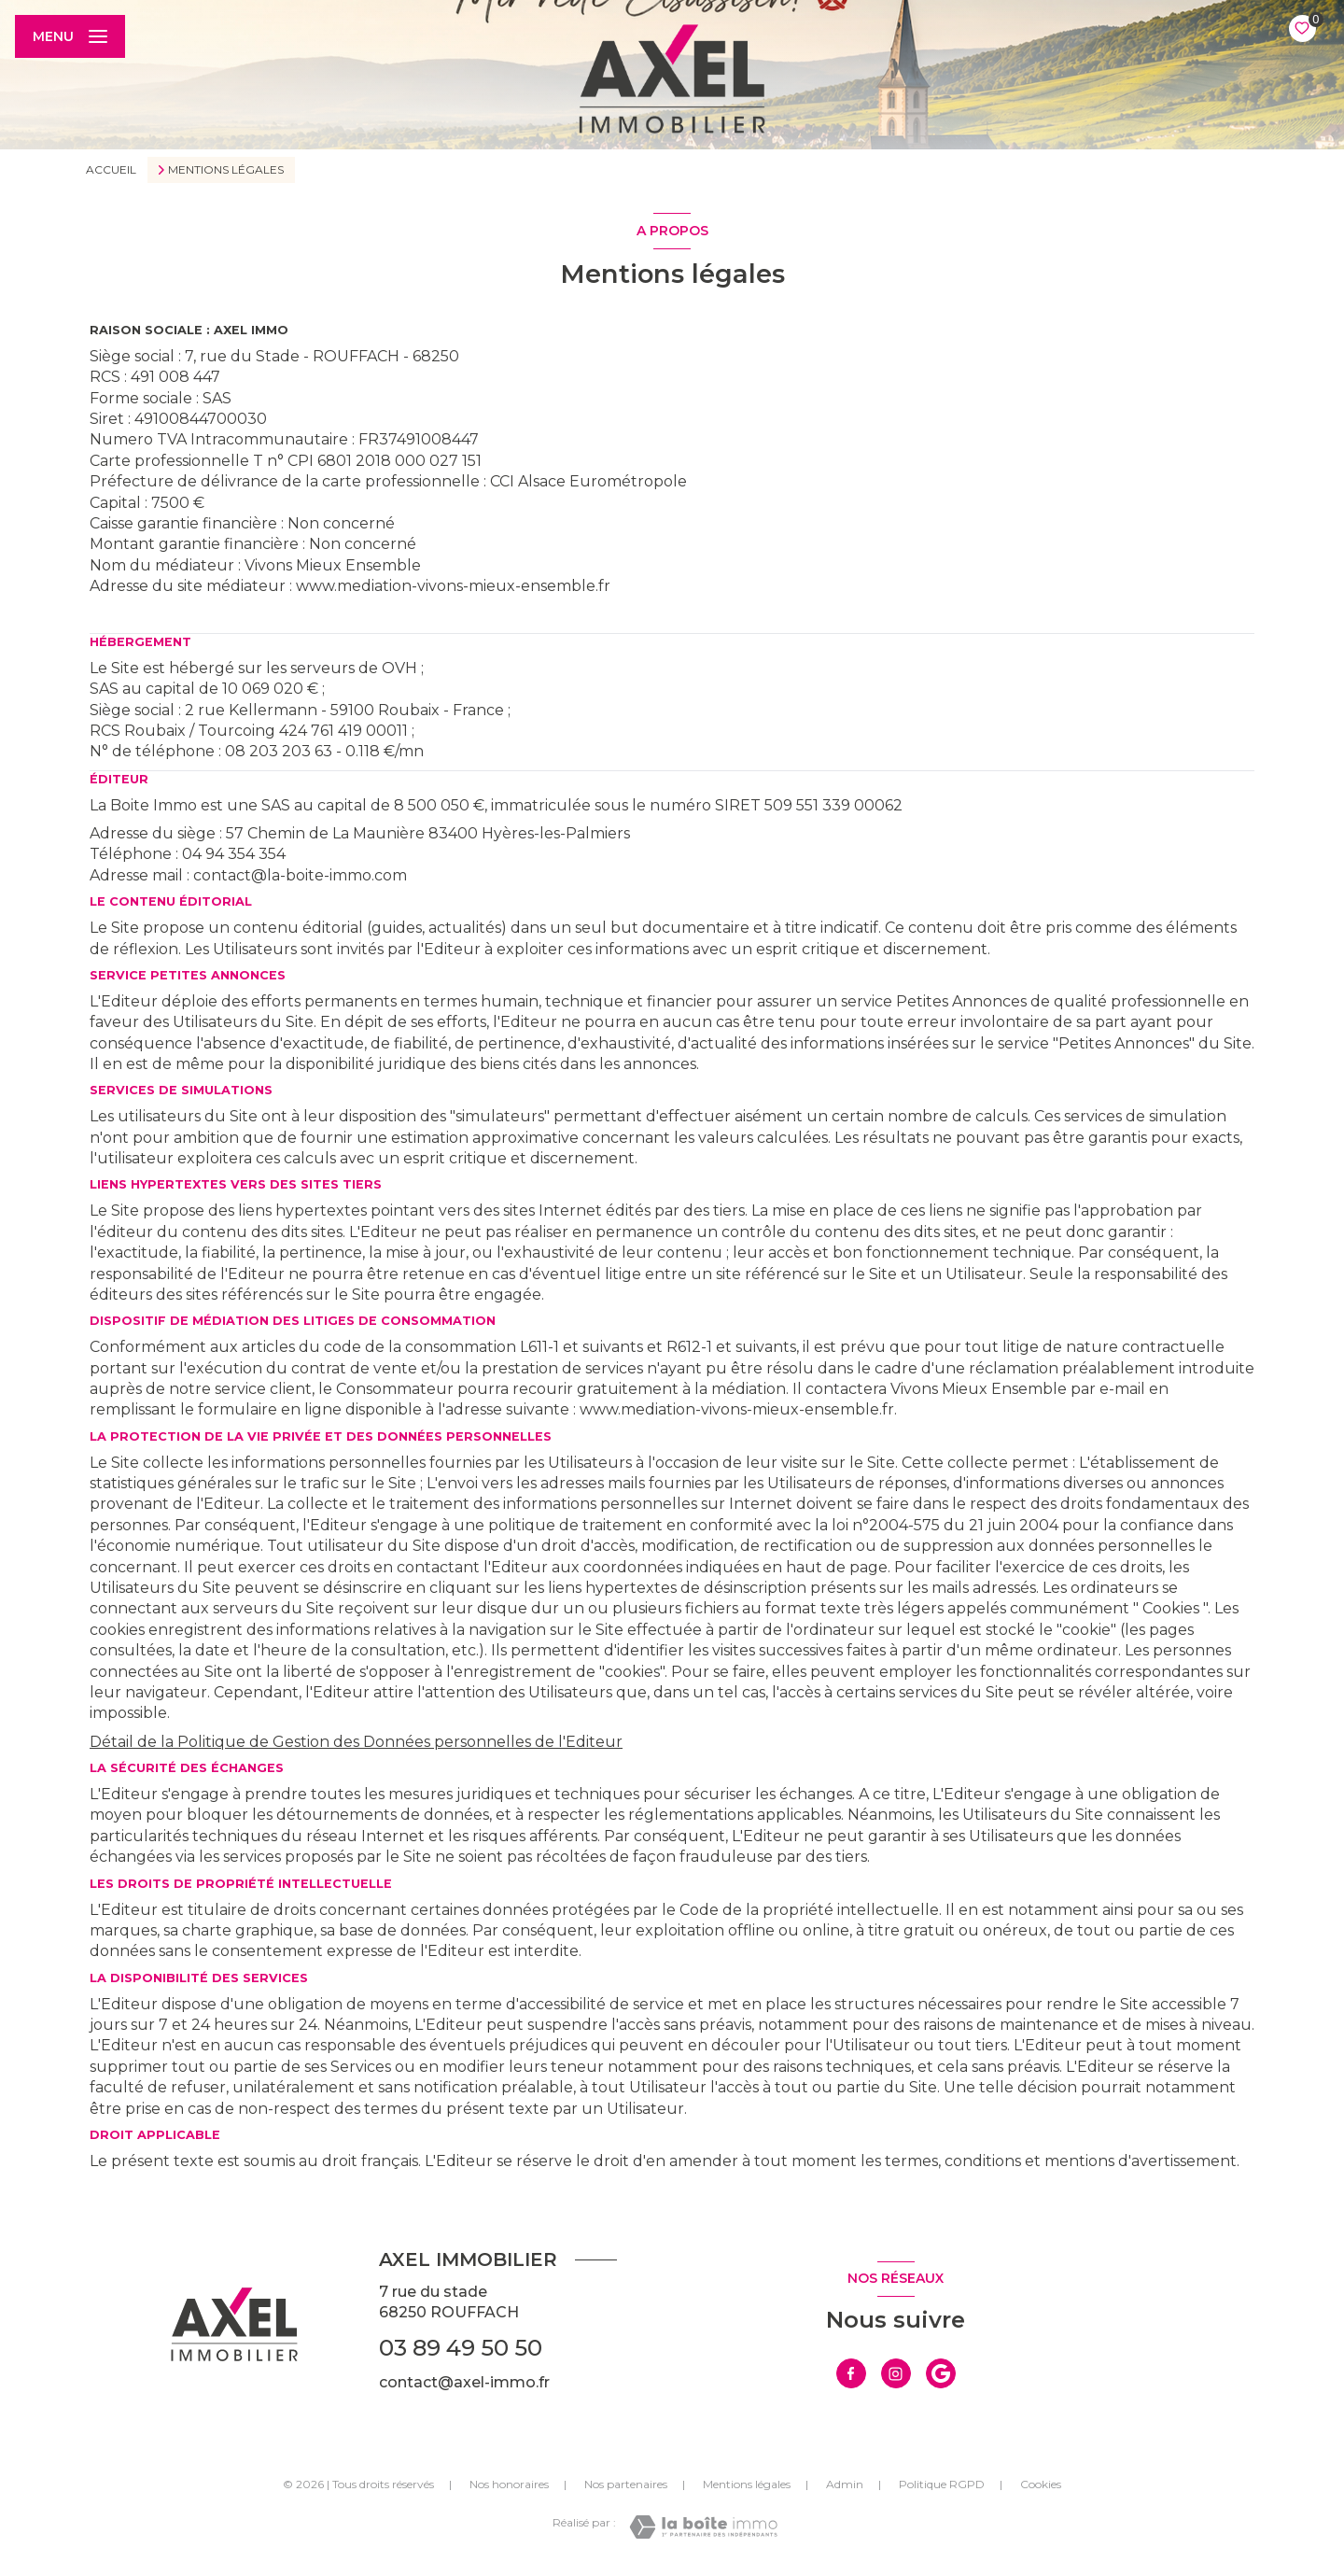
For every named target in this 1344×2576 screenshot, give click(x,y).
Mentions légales (747, 2484)
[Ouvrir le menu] (70, 36)
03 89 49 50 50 (460, 2347)
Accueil (111, 169)
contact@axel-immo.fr (464, 2382)
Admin (844, 2484)
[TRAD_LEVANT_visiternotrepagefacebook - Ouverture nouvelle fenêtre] (851, 2373)
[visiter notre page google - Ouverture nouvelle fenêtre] (941, 2373)
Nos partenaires (625, 2484)
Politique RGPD (942, 2484)
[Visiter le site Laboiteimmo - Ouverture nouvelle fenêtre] (703, 2527)
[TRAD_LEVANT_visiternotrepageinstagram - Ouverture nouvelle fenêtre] (896, 2373)
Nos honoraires (509, 2484)
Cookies (1040, 2484)
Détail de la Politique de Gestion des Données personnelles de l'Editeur (356, 1742)
